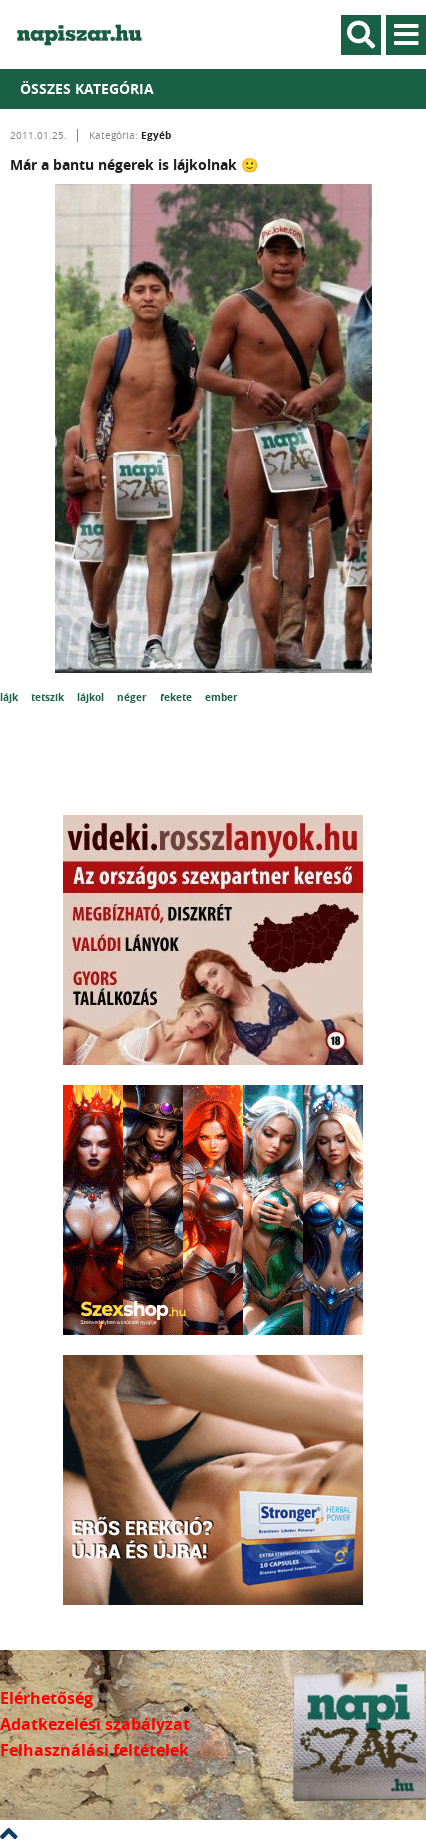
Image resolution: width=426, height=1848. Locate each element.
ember (221, 697)
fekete (177, 697)
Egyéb (156, 135)
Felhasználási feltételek (94, 1750)
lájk (10, 697)
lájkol (92, 697)
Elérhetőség (46, 1698)
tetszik (49, 697)
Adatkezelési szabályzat (95, 1724)
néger (133, 697)
